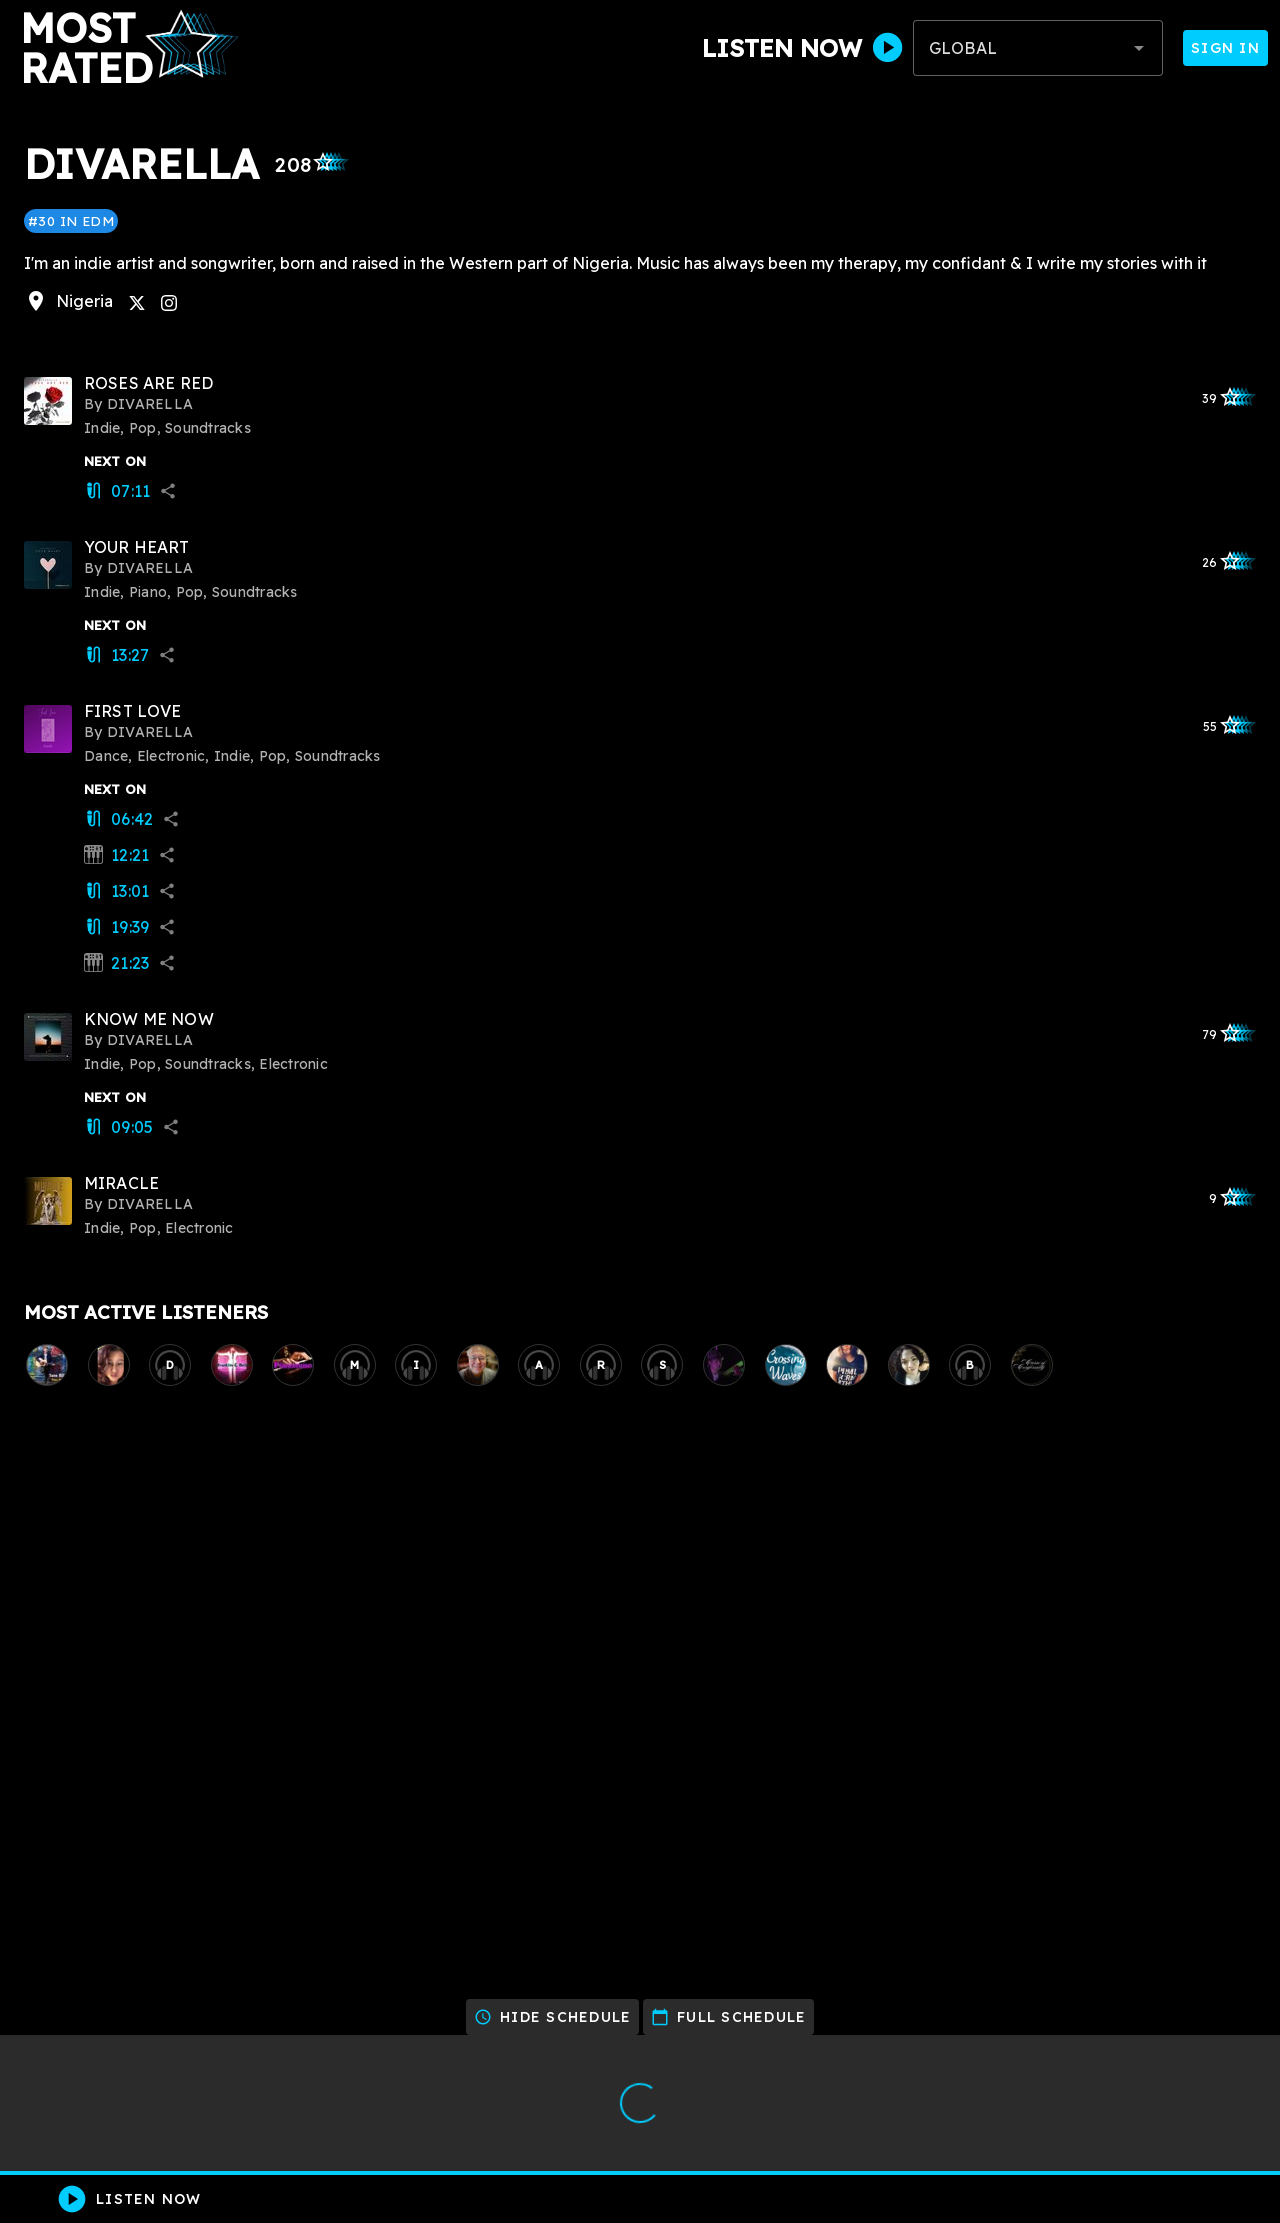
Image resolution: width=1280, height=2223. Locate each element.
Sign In (1225, 48)
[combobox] (1038, 48)
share (168, 491)
